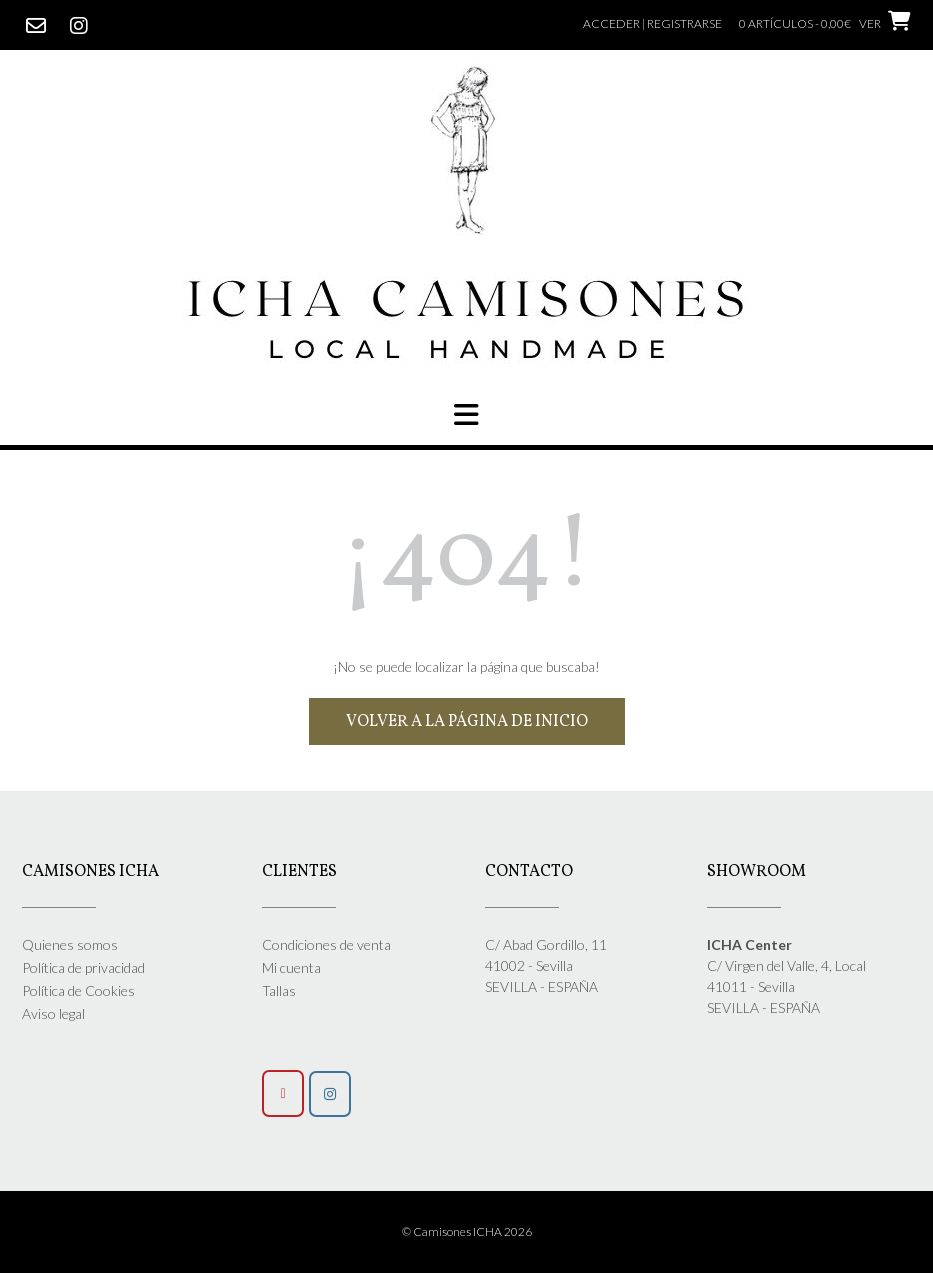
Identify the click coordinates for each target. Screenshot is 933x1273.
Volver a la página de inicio (467, 722)
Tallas (279, 990)
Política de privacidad (83, 967)
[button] (466, 415)
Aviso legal (53, 1013)
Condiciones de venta (326, 944)
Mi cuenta (291, 967)
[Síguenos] (330, 1094)
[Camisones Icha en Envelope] (283, 1093)
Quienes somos (70, 944)
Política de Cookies (78, 990)
